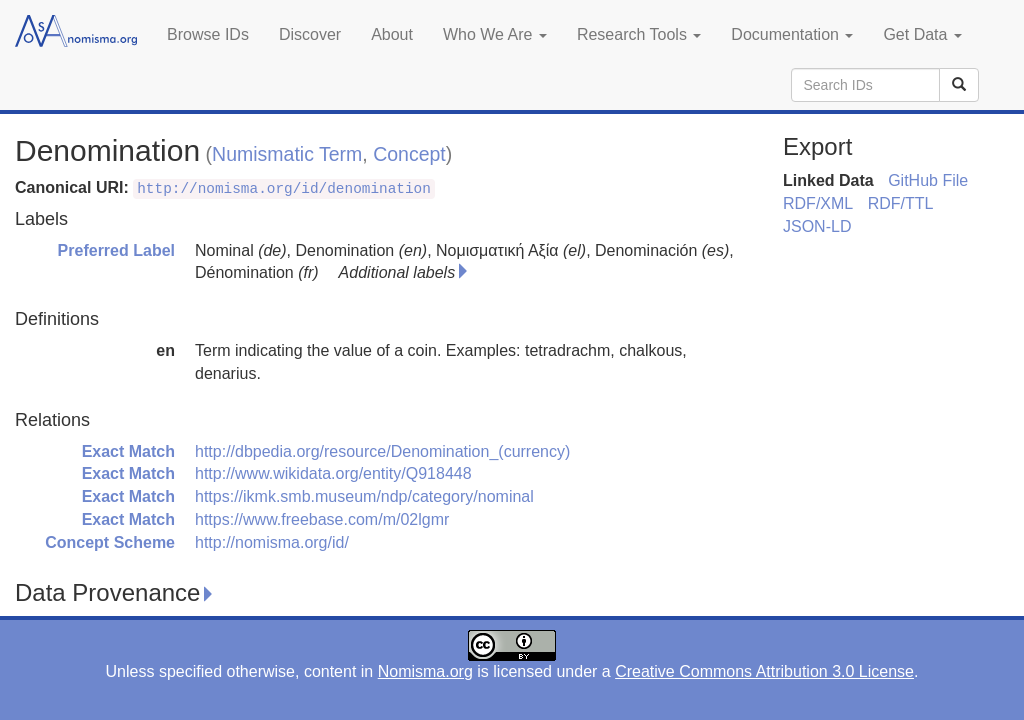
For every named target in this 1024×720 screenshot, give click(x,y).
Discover (310, 34)
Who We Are (495, 34)
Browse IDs (208, 34)
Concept (409, 154)
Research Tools (639, 34)
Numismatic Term (287, 154)
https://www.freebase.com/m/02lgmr (322, 519)
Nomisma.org (425, 671)
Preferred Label (116, 250)
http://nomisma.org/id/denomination (284, 189)
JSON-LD (817, 226)
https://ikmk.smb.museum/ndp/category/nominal (364, 496)
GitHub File (928, 180)
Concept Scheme (110, 542)
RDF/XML (818, 203)
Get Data (922, 34)
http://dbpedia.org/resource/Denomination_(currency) (382, 451)
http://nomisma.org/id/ (272, 542)
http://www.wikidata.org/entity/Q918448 (333, 473)
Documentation (792, 34)
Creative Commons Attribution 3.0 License (764, 671)
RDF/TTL (901, 203)
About (392, 34)
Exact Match (128, 451)
